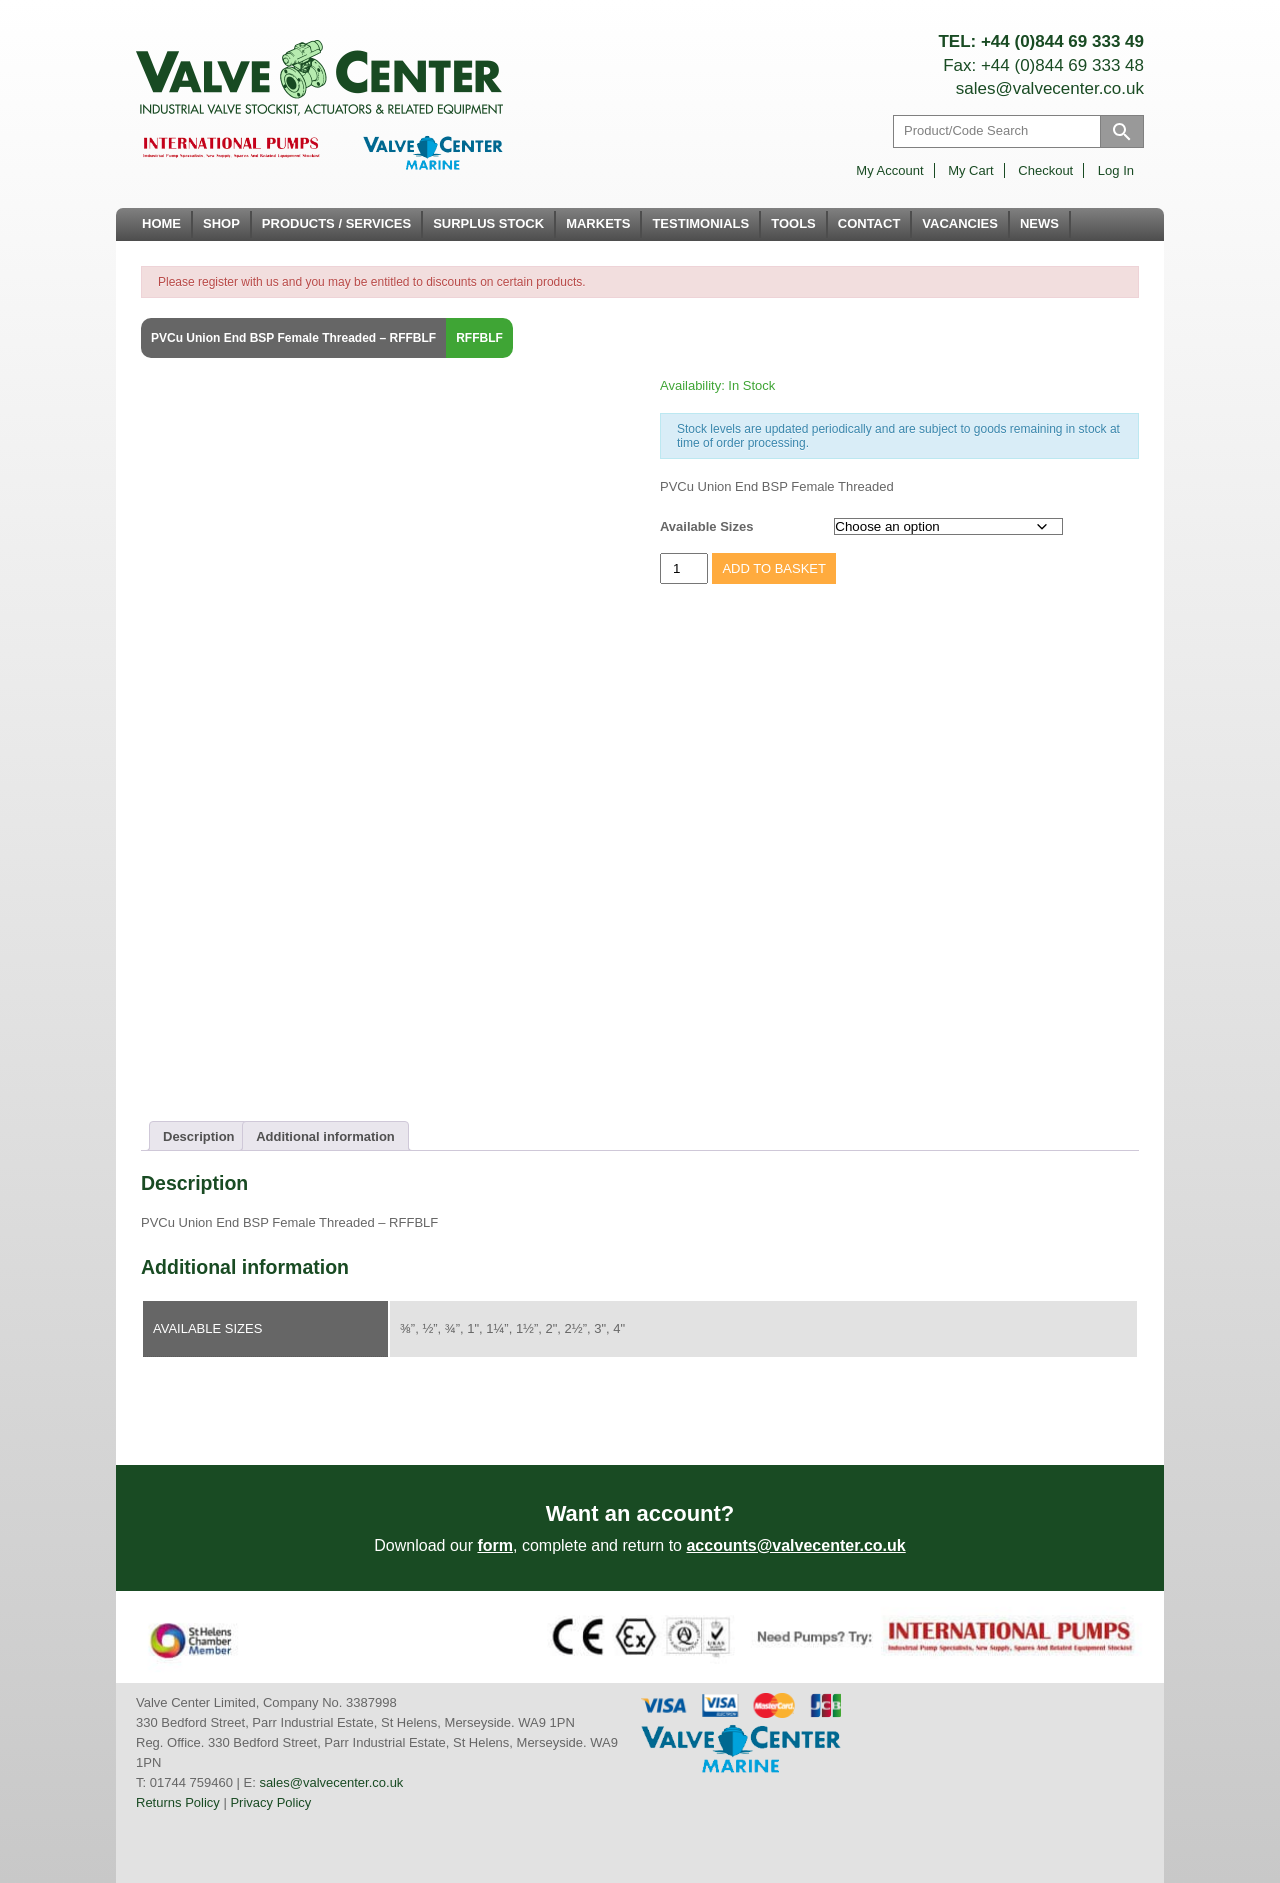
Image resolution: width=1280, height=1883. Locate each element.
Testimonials (700, 223)
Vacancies (960, 223)
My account (889, 170)
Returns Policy (178, 1802)
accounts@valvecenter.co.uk (795, 1545)
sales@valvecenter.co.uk (1050, 88)
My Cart (971, 170)
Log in (1116, 170)
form (495, 1545)
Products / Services (336, 223)
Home (161, 223)
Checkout (1045, 170)
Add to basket (774, 568)
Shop (221, 223)
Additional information (325, 1136)
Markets (598, 223)
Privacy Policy (270, 1802)
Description (199, 1136)
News (1039, 223)
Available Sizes (706, 526)
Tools (793, 223)
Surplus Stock (488, 223)
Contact (869, 223)
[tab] (199, 1136)
